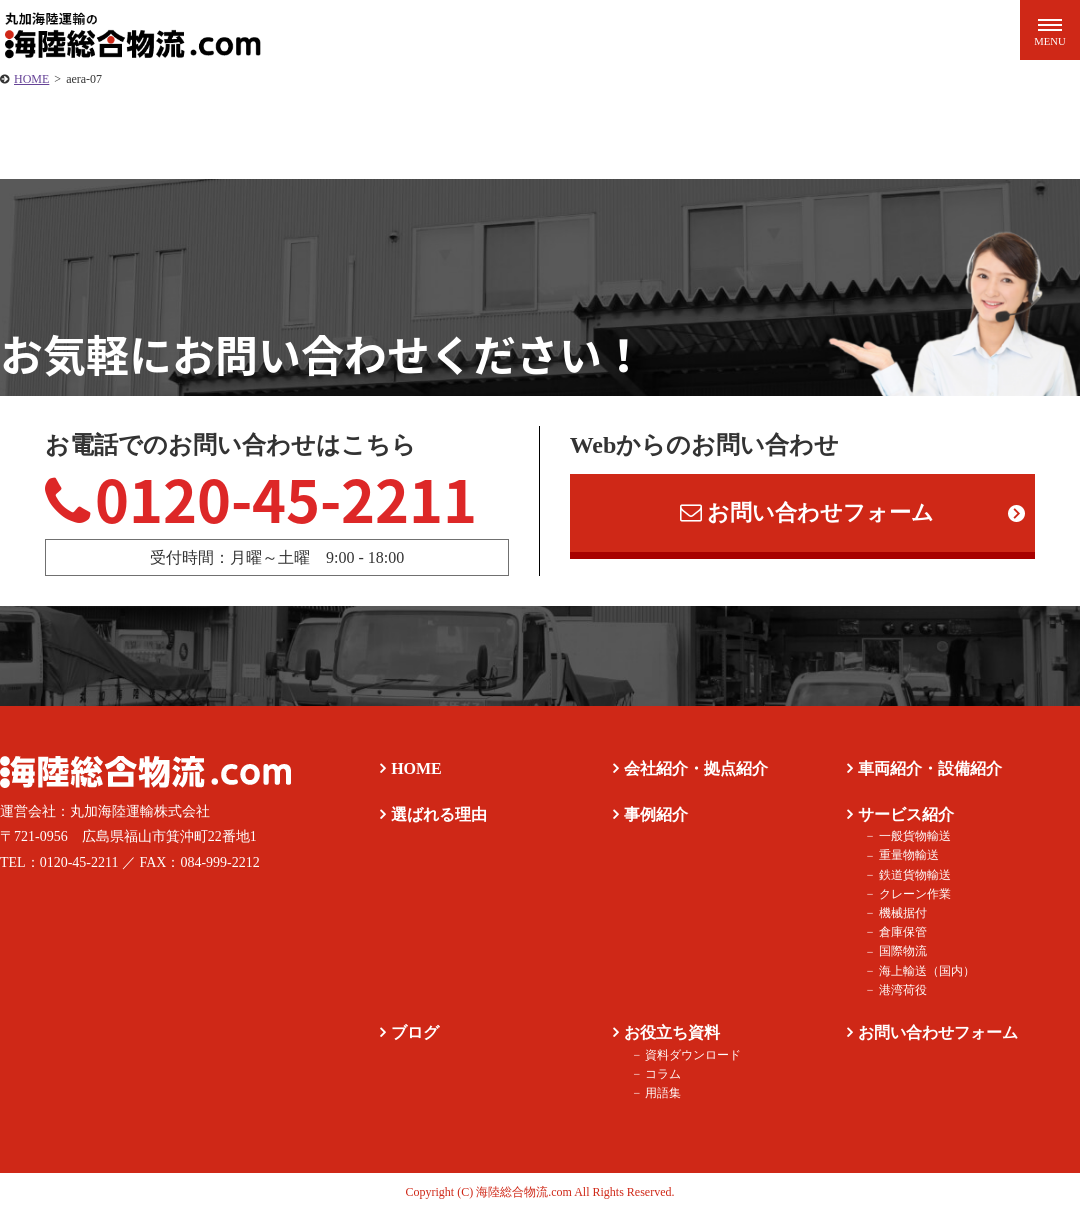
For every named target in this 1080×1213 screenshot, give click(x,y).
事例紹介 (656, 814)
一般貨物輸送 (914, 837)
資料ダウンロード (693, 1055)
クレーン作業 (914, 894)
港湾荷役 (902, 990)
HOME (31, 79)
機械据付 (902, 913)
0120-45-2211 (261, 498)
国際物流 (902, 952)
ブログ (415, 1032)
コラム (663, 1074)
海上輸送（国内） (926, 971)
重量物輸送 (908, 856)
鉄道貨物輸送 (914, 875)
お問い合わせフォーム (807, 513)
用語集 (663, 1093)
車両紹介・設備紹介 (930, 768)
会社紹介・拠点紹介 (696, 768)
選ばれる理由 (439, 814)
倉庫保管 (902, 933)
